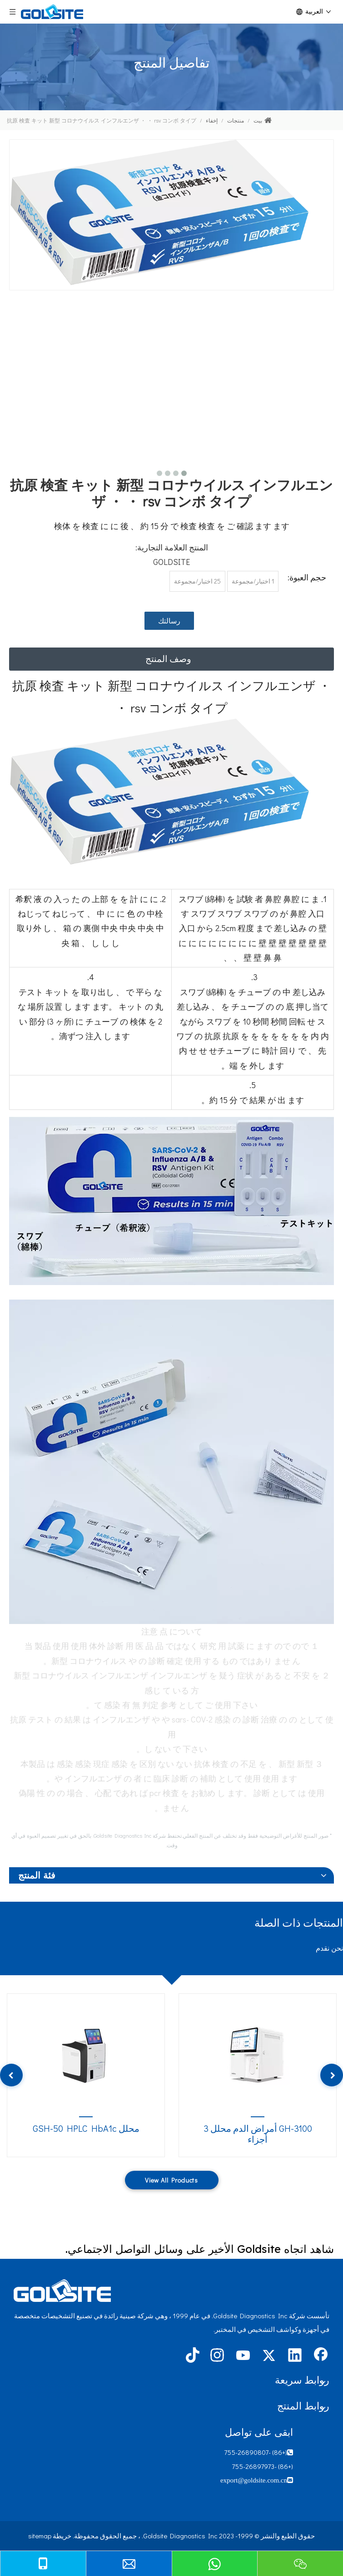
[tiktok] (191, 2356)
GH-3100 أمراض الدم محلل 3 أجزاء (258, 2134)
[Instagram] (217, 2356)
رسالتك (169, 620)
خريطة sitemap (49, 2535)
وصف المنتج (168, 658)
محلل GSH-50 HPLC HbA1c (86, 2128)
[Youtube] (243, 2356)
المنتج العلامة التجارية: (171, 547)
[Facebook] (321, 2356)
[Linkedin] (295, 2356)
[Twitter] (269, 2356)
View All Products (171, 2180)
